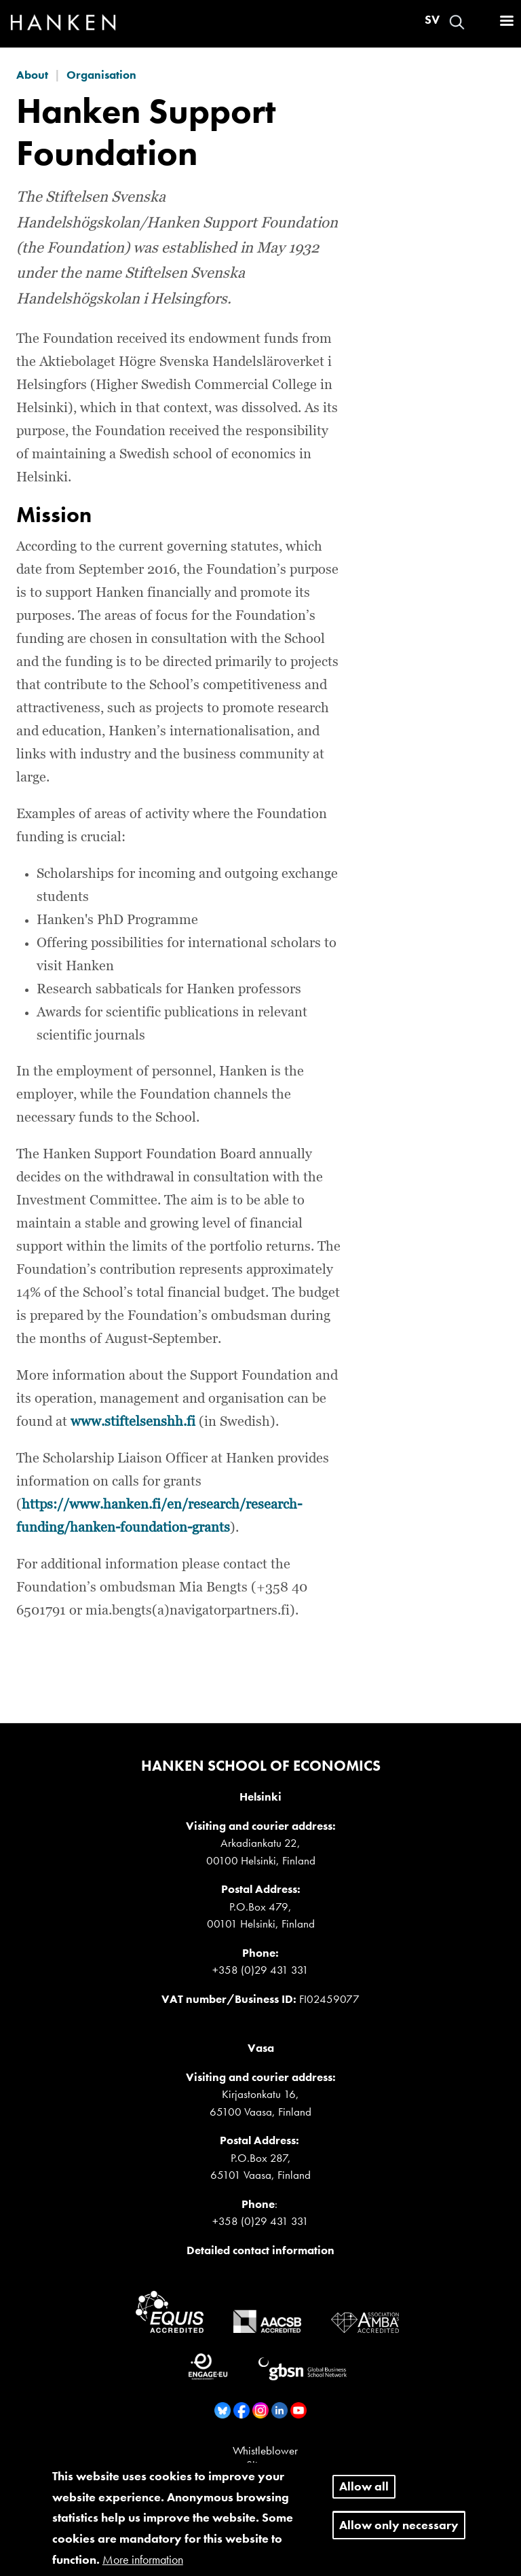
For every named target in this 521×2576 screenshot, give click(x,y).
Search (457, 22)
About (32, 74)
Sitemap (265, 2464)
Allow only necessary (399, 2533)
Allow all (364, 2495)
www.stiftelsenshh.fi (133, 1422)
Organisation (101, 74)
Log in (481, 22)
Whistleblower (265, 2450)
